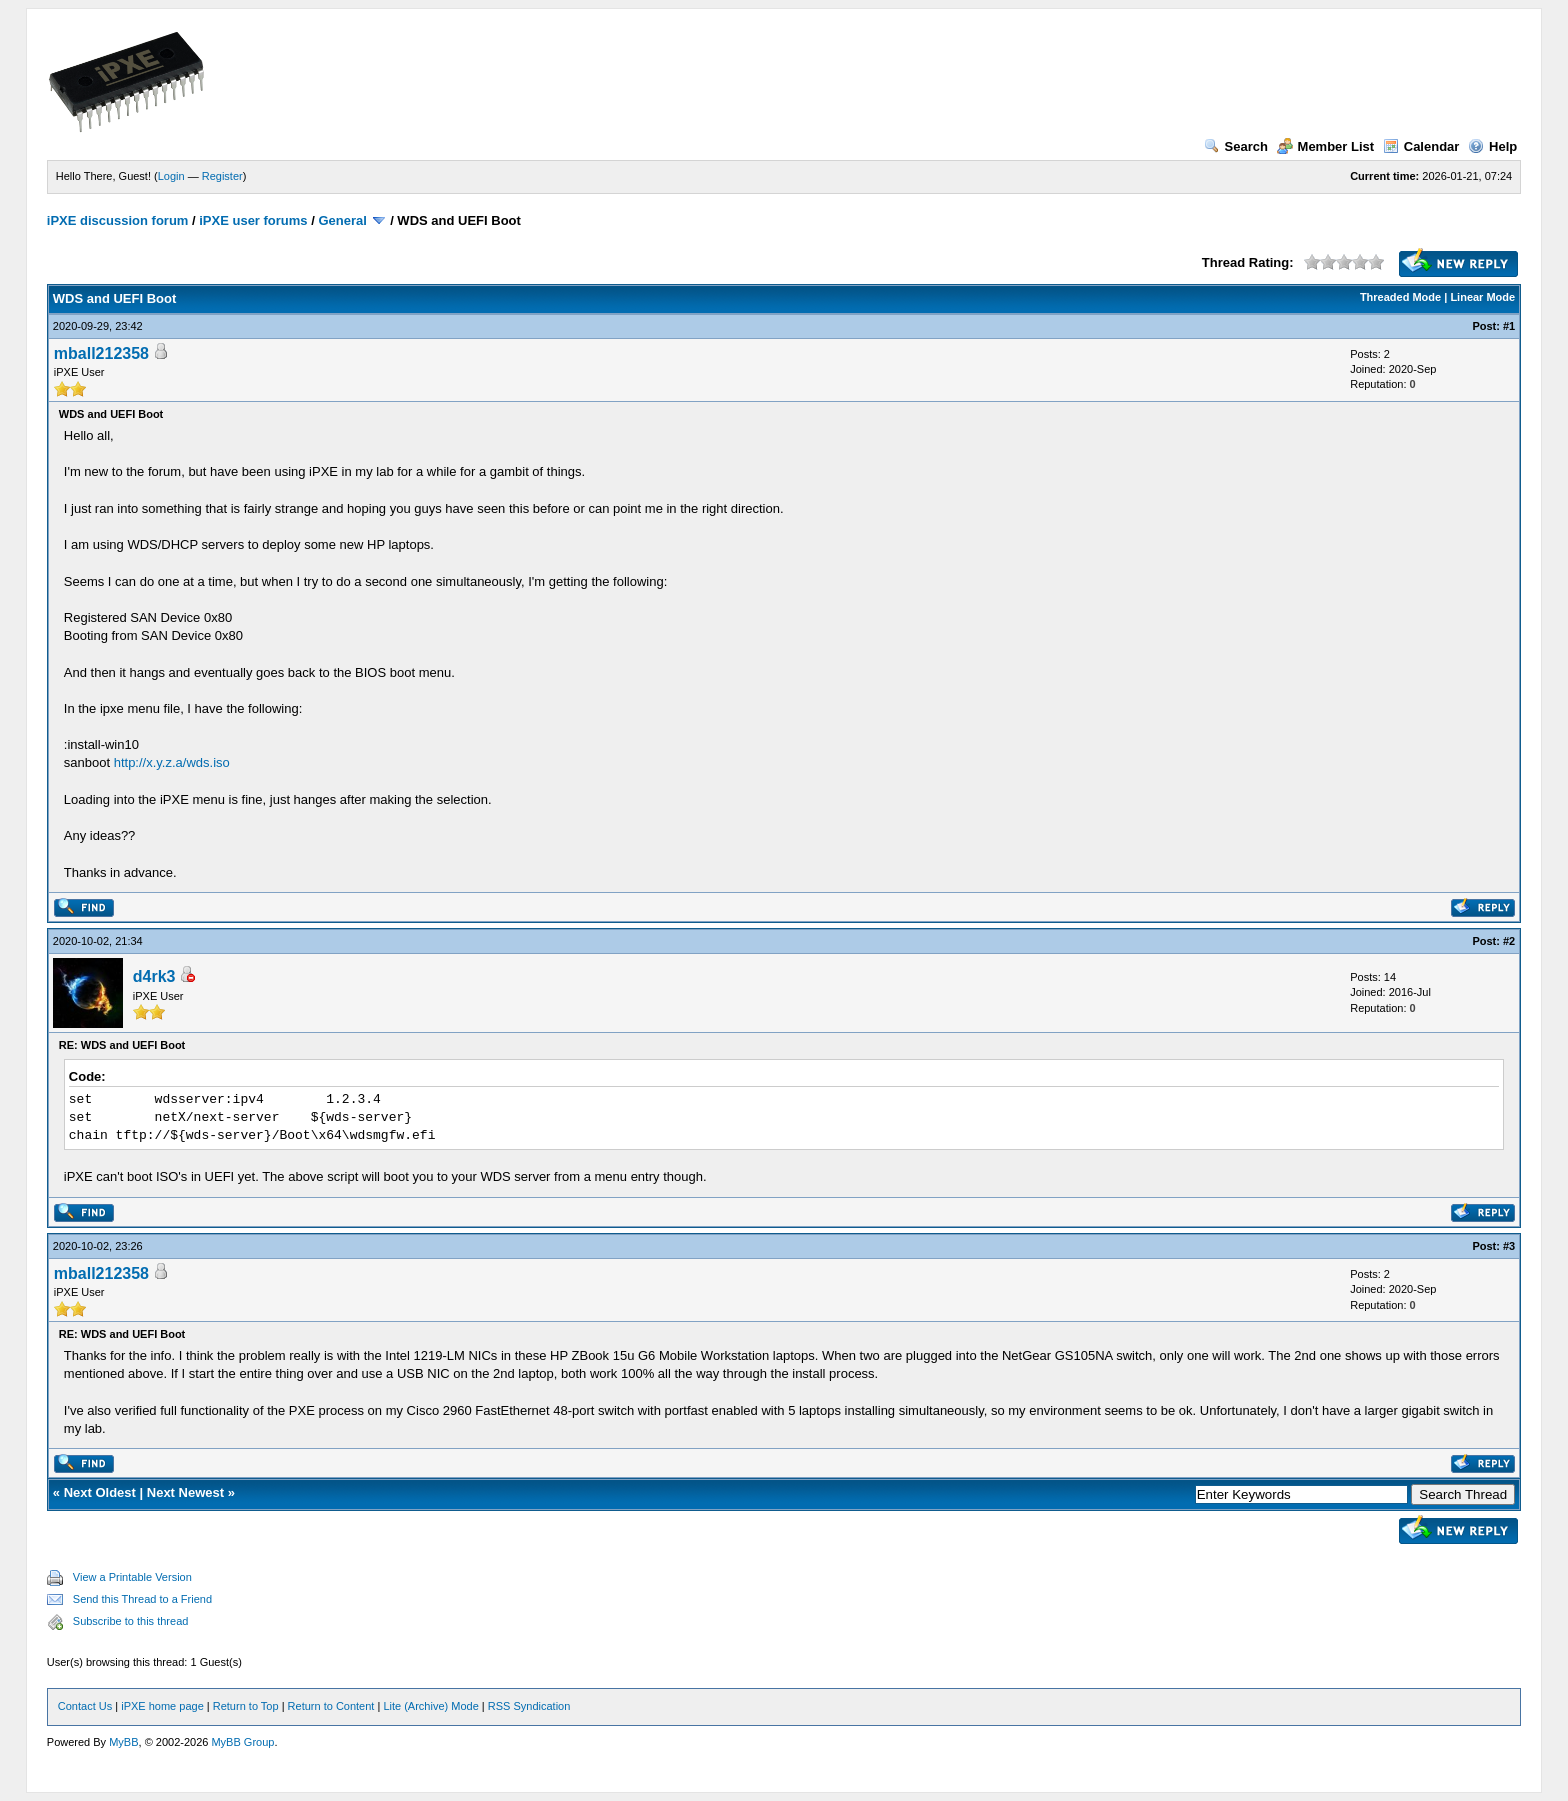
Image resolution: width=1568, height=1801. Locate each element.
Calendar (1421, 146)
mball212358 (101, 353)
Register (222, 176)
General (342, 220)
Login (171, 176)
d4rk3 (154, 976)
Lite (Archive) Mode (430, 1706)
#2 (1509, 941)
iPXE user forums (253, 220)
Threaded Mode (1400, 297)
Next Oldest (100, 1492)
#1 (1509, 326)
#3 (1509, 1246)
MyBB (123, 1742)
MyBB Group (242, 1742)
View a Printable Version (132, 1577)
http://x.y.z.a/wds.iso (172, 762)
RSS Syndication (529, 1706)
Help (1492, 146)
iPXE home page (162, 1706)
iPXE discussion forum (118, 220)
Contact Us (85, 1706)
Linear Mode (1482, 297)
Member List (1326, 146)
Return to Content (331, 1706)
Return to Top (246, 1706)
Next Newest (185, 1492)
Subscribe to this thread (131, 1621)
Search (1236, 146)
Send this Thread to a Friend (142, 1599)
